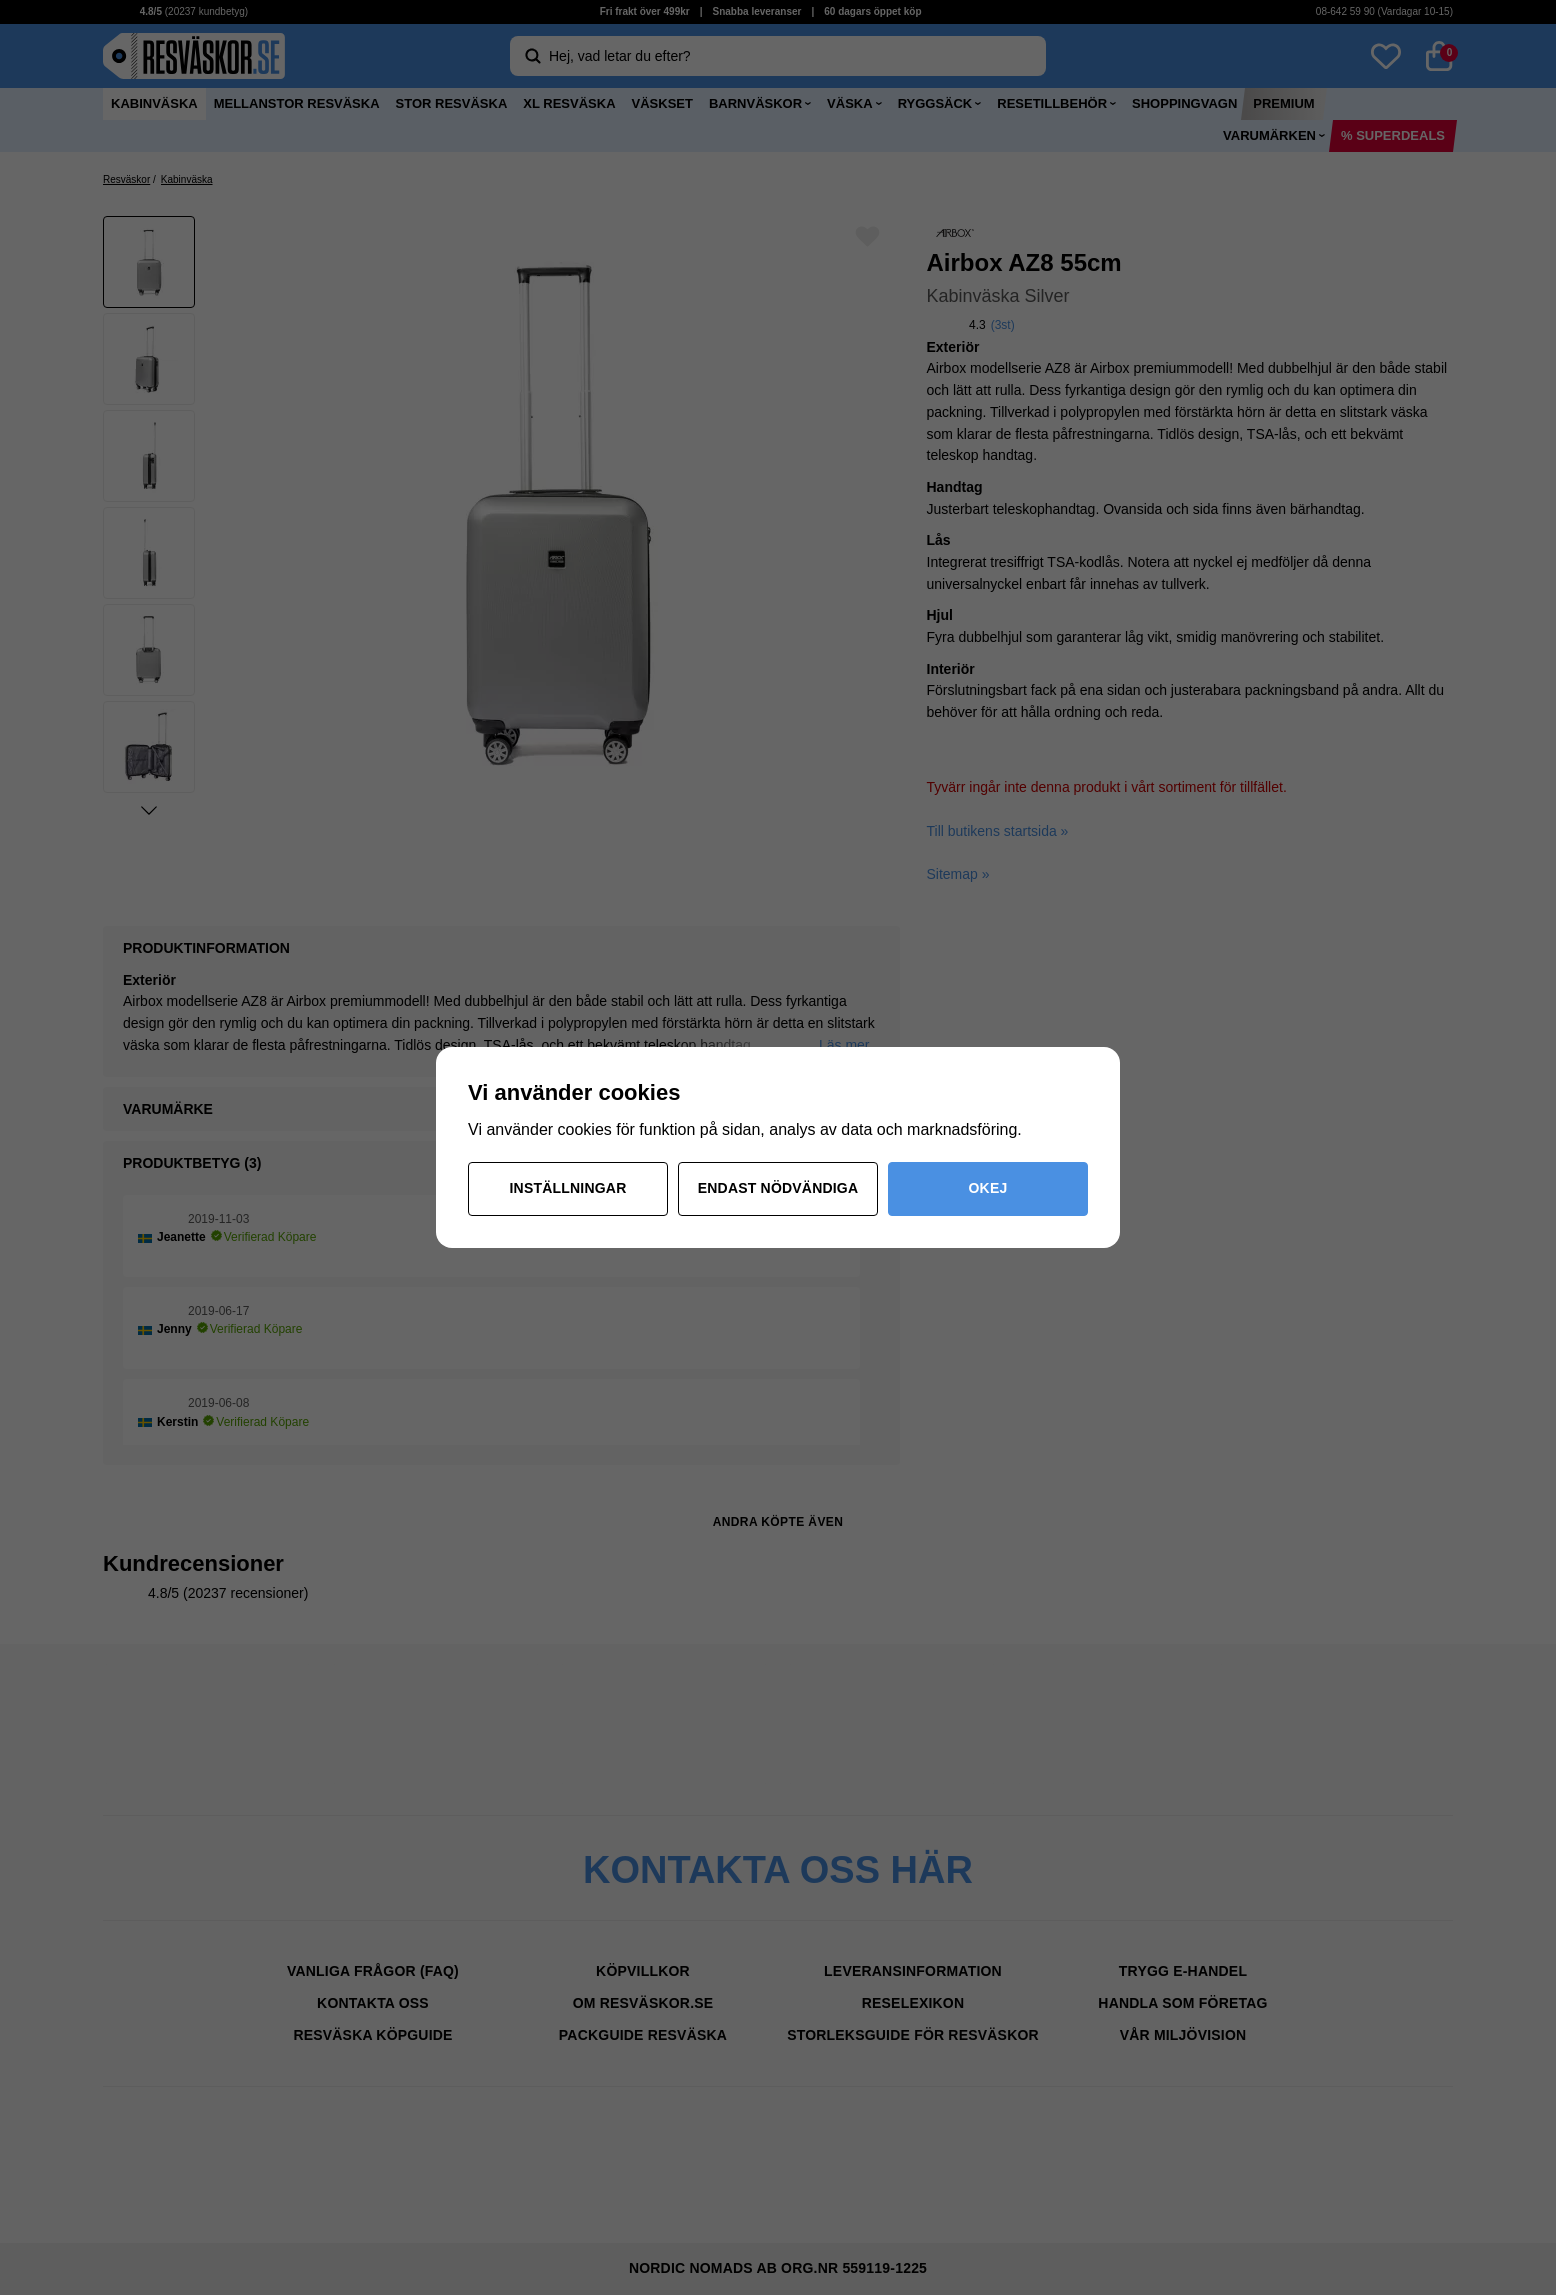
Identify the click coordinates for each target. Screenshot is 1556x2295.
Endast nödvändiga (778, 1188)
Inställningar (568, 1188)
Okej (988, 1188)
